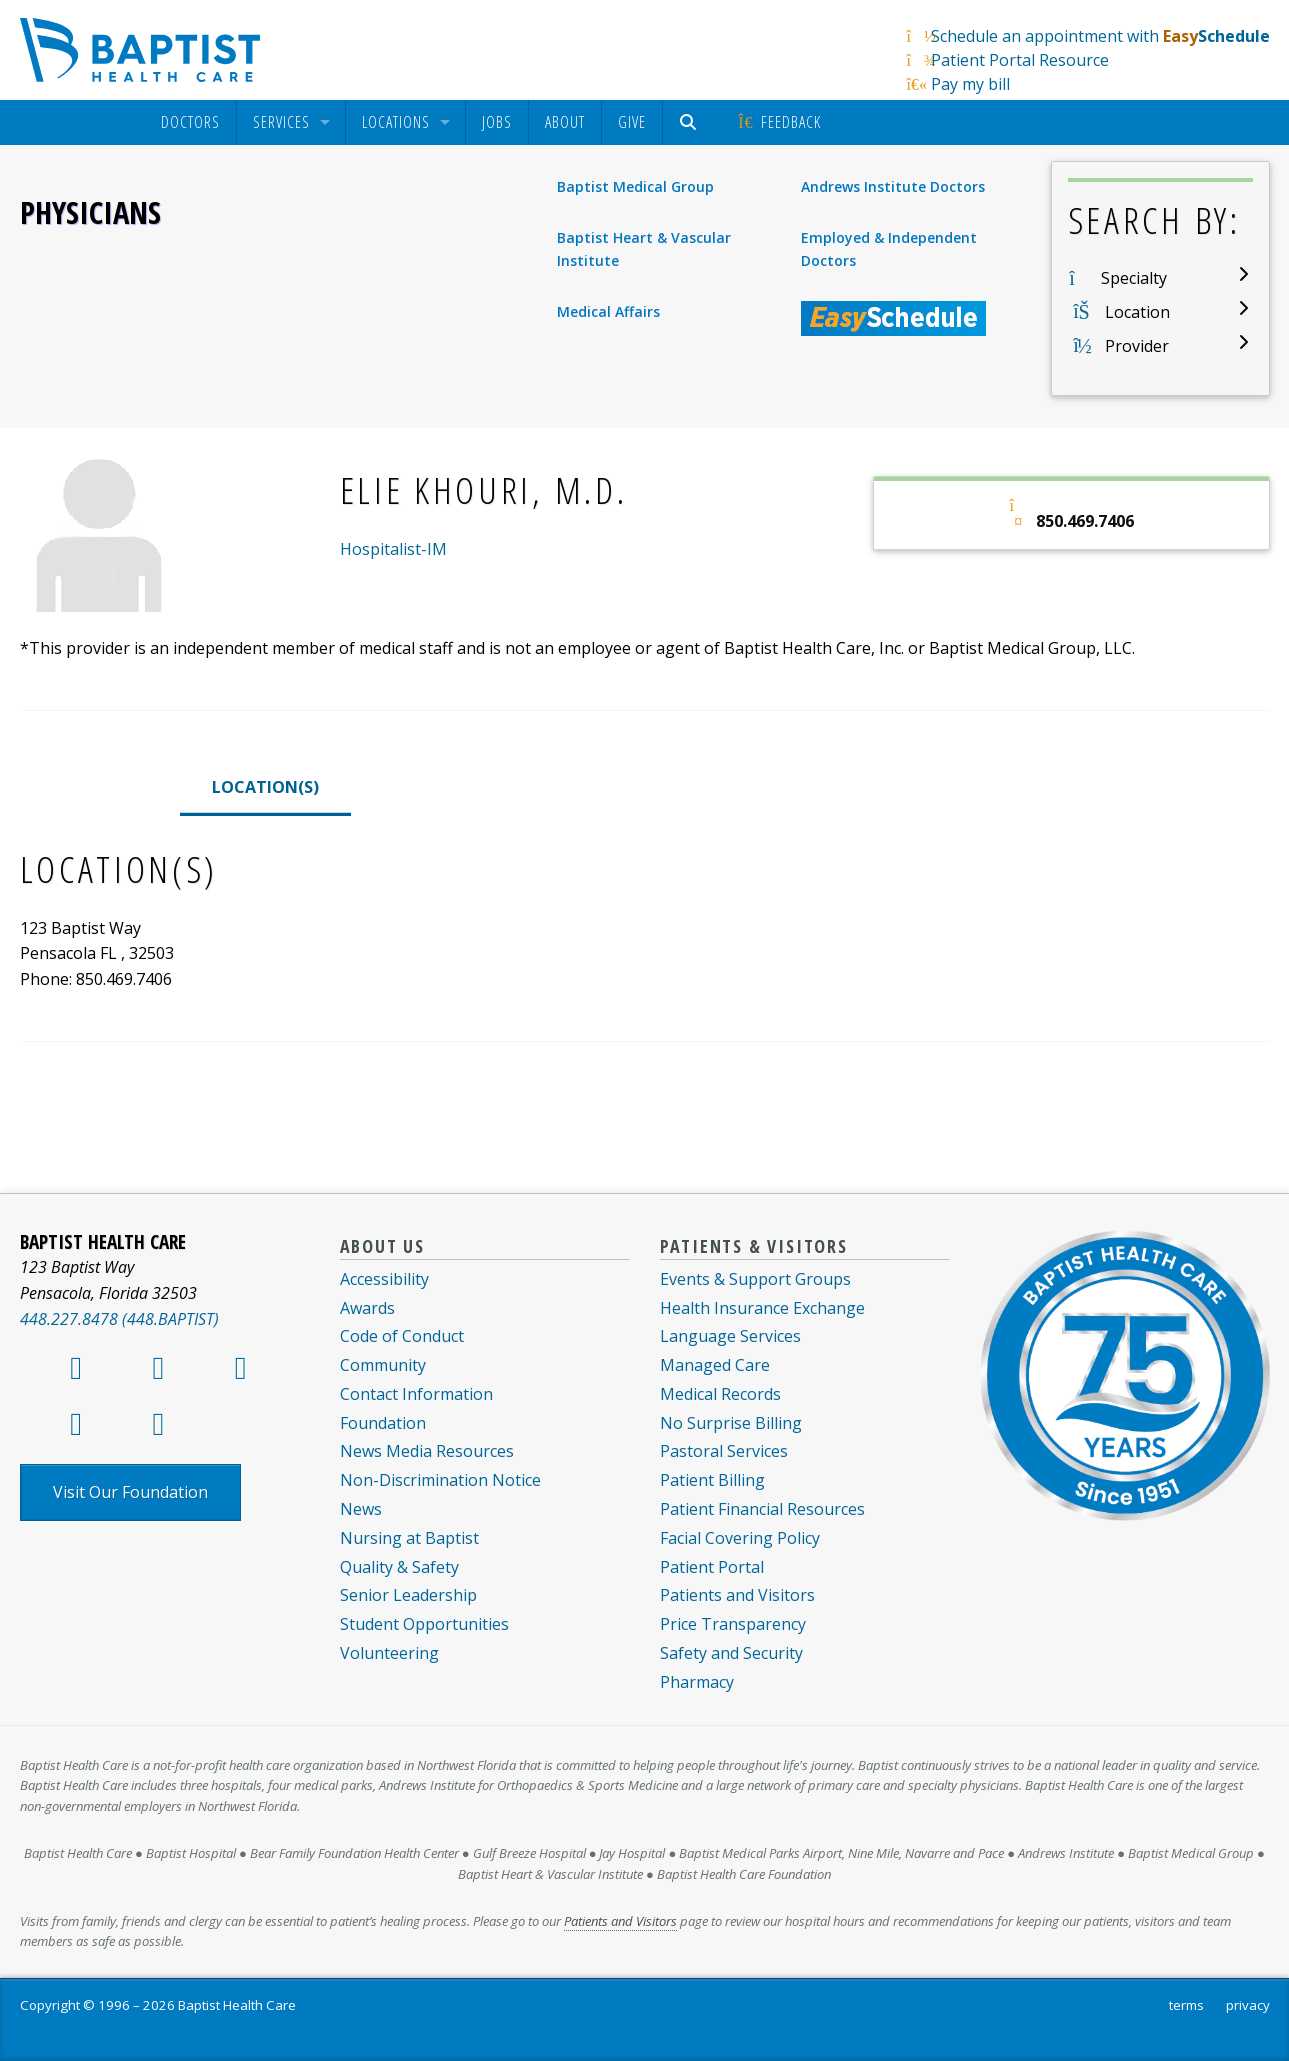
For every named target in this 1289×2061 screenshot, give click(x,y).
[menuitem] (190, 122)
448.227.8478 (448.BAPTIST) (119, 1319)
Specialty (1134, 278)
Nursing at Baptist (409, 1538)
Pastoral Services (724, 1451)
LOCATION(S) (265, 787)
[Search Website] (691, 122)
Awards (367, 1308)
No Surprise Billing (731, 1423)
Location (1137, 312)
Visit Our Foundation (130, 1492)
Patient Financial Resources (762, 1509)
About (565, 122)
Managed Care (715, 1365)
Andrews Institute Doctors (893, 186)
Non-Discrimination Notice (440, 1480)
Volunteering (389, 1653)
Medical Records (720, 1394)
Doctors (190, 122)
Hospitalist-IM (393, 549)
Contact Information (416, 1394)
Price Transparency (733, 1624)
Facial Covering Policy (740, 1538)
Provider (1137, 346)
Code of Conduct (402, 1336)
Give (632, 122)
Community (383, 1365)
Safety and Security (731, 1653)
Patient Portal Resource (1020, 60)
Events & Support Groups (755, 1279)
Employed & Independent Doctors (889, 248)
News (361, 1509)
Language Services (730, 1336)
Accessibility (384, 1279)
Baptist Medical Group (635, 186)
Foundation (383, 1423)
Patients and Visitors (737, 1595)
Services (281, 122)
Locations (396, 122)
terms (1186, 2005)
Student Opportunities (424, 1624)
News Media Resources (427, 1451)
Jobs (497, 122)
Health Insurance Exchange (762, 1308)
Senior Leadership (408, 1595)
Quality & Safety (399, 1567)
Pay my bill (970, 84)
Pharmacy (697, 1682)
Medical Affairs (608, 311)
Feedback (778, 122)
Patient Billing (712, 1480)
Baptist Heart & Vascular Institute (644, 248)
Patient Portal (712, 1567)
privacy (1248, 2005)
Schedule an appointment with (1100, 36)
